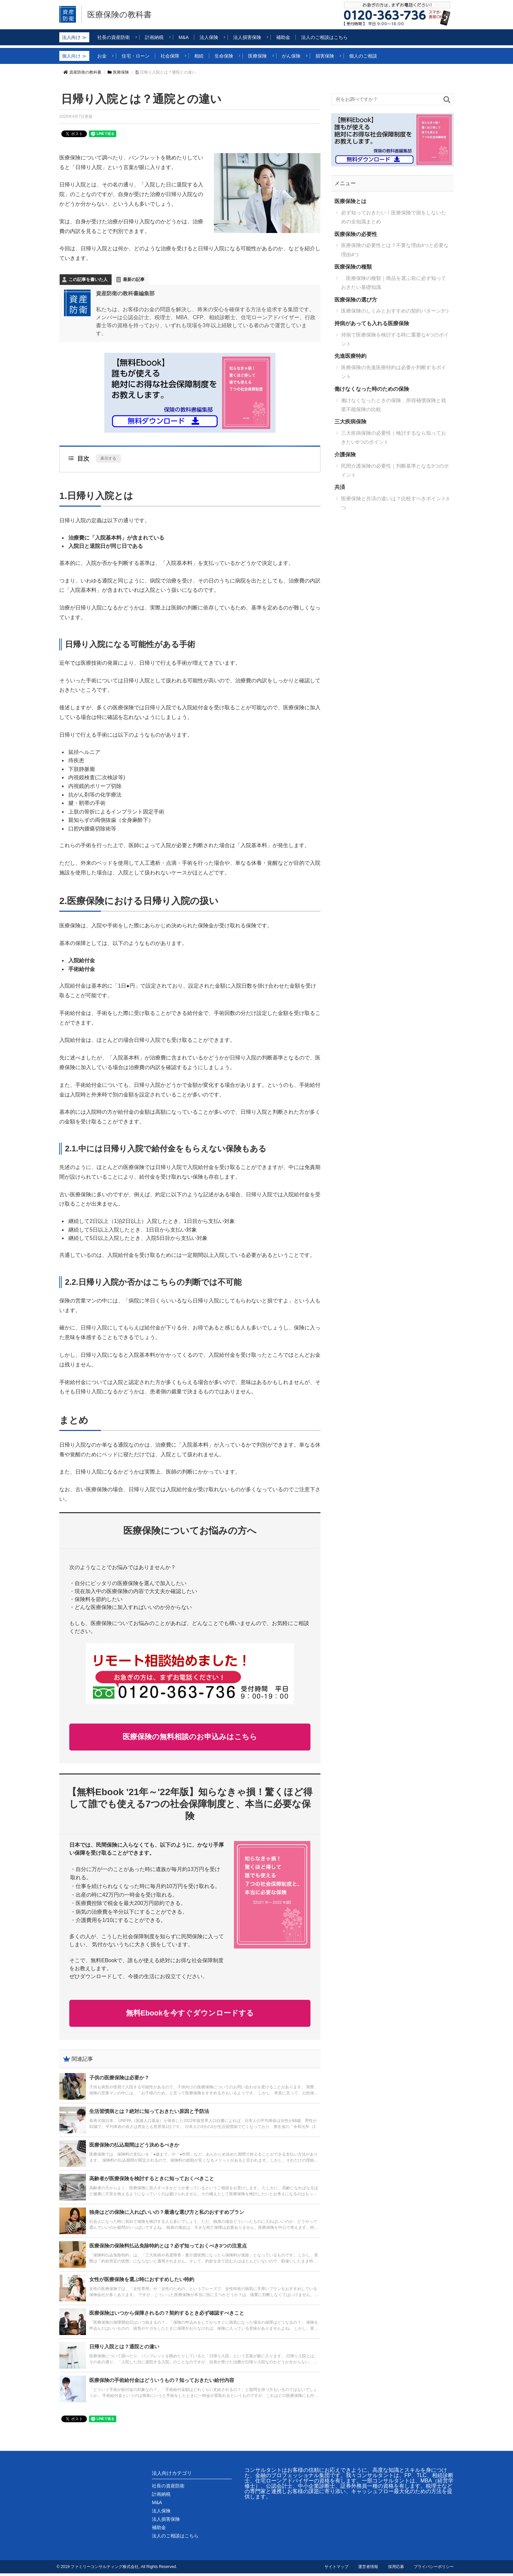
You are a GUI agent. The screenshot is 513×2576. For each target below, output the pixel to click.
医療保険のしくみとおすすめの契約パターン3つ (395, 311)
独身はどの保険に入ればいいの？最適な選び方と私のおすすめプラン (166, 2215)
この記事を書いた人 (88, 279)
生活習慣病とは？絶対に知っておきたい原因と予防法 (149, 2114)
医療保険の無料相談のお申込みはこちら (190, 1737)
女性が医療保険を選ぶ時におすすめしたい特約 (141, 2282)
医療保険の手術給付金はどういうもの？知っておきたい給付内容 (161, 2383)
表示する (108, 458)
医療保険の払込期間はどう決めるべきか (134, 2147)
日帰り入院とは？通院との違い (124, 2349)
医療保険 (118, 72)
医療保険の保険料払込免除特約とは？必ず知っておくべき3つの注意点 (168, 2248)
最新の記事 (134, 279)
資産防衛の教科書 (82, 72)
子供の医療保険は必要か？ (119, 2080)
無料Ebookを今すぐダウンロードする (190, 2015)
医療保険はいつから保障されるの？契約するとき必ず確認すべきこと (166, 2315)
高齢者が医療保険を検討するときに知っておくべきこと (151, 2181)
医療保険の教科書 (120, 14)
